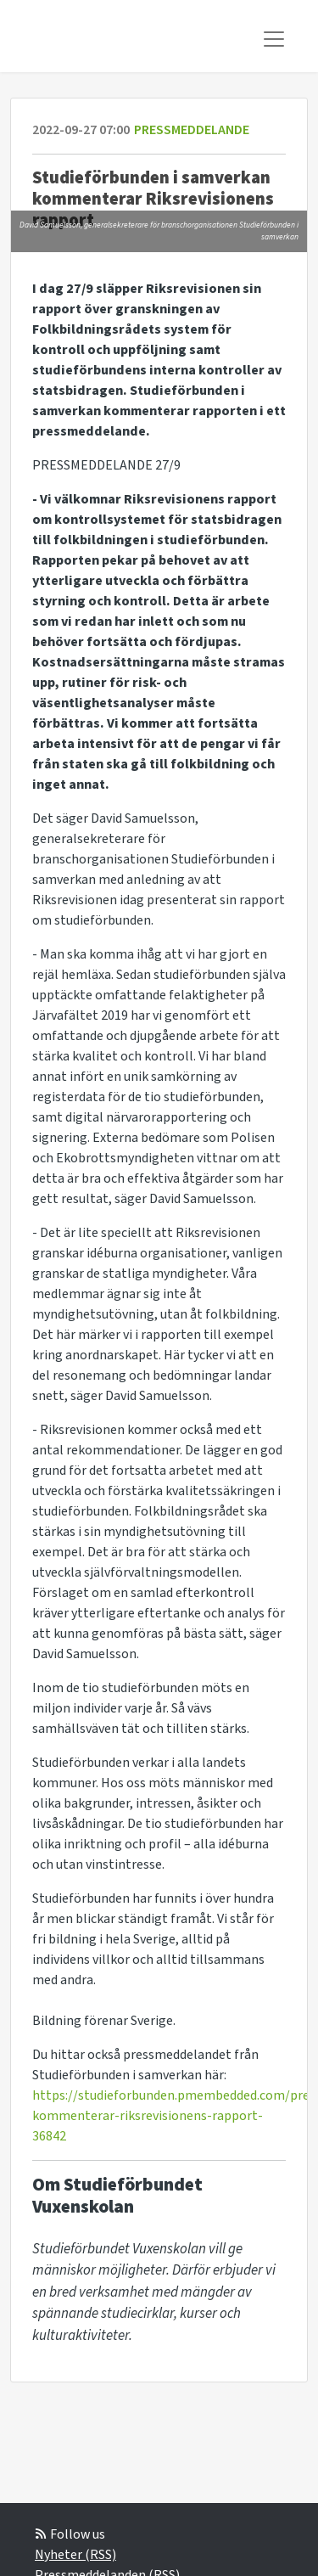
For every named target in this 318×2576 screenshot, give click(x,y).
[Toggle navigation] (274, 39)
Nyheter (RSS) (75, 2554)
